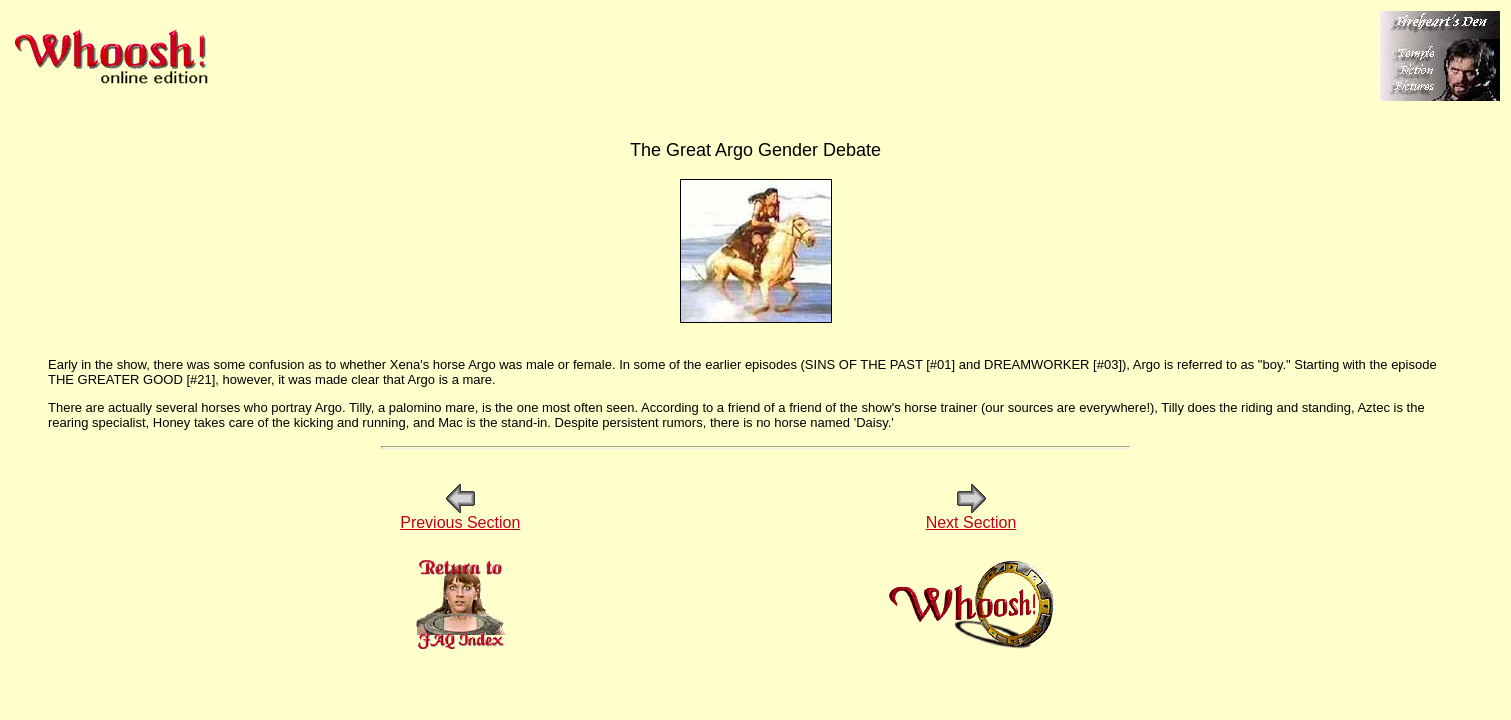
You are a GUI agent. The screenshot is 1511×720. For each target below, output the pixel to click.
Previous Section (460, 515)
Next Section (971, 515)
